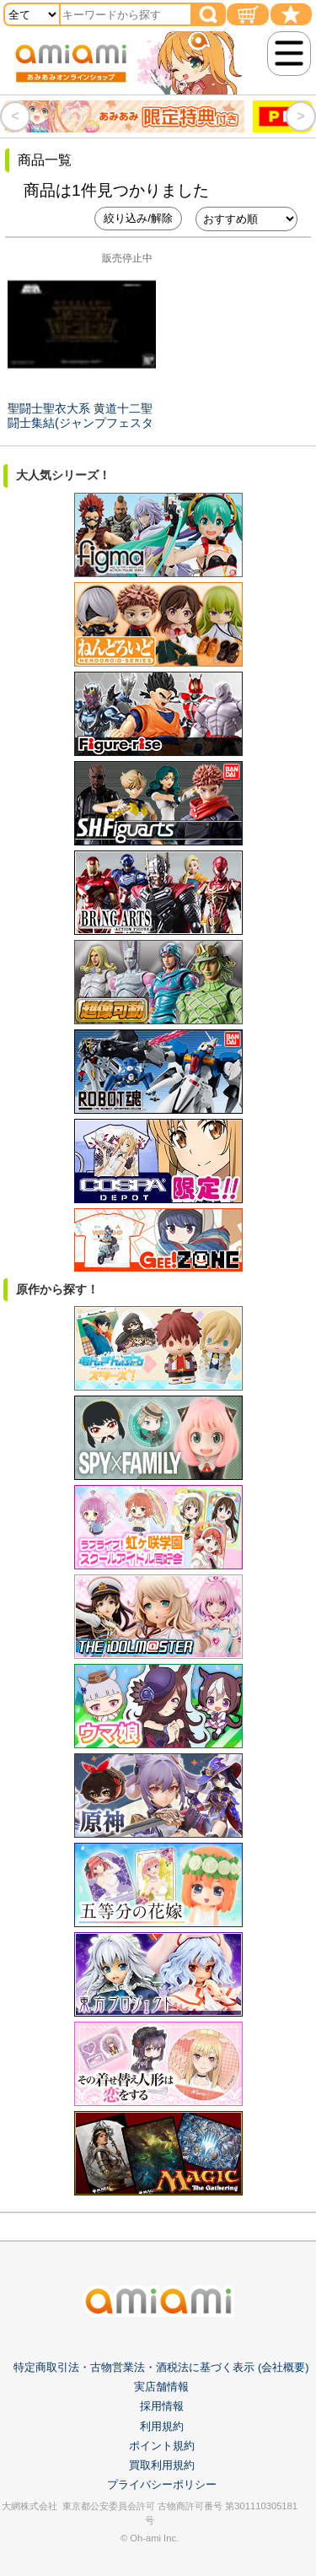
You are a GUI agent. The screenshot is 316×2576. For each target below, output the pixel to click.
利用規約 (162, 2426)
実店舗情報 (161, 2386)
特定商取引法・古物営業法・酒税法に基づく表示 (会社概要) (160, 2367)
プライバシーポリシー (162, 2484)
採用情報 (162, 2406)
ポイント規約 (162, 2445)
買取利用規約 (162, 2465)
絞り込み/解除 (138, 218)
